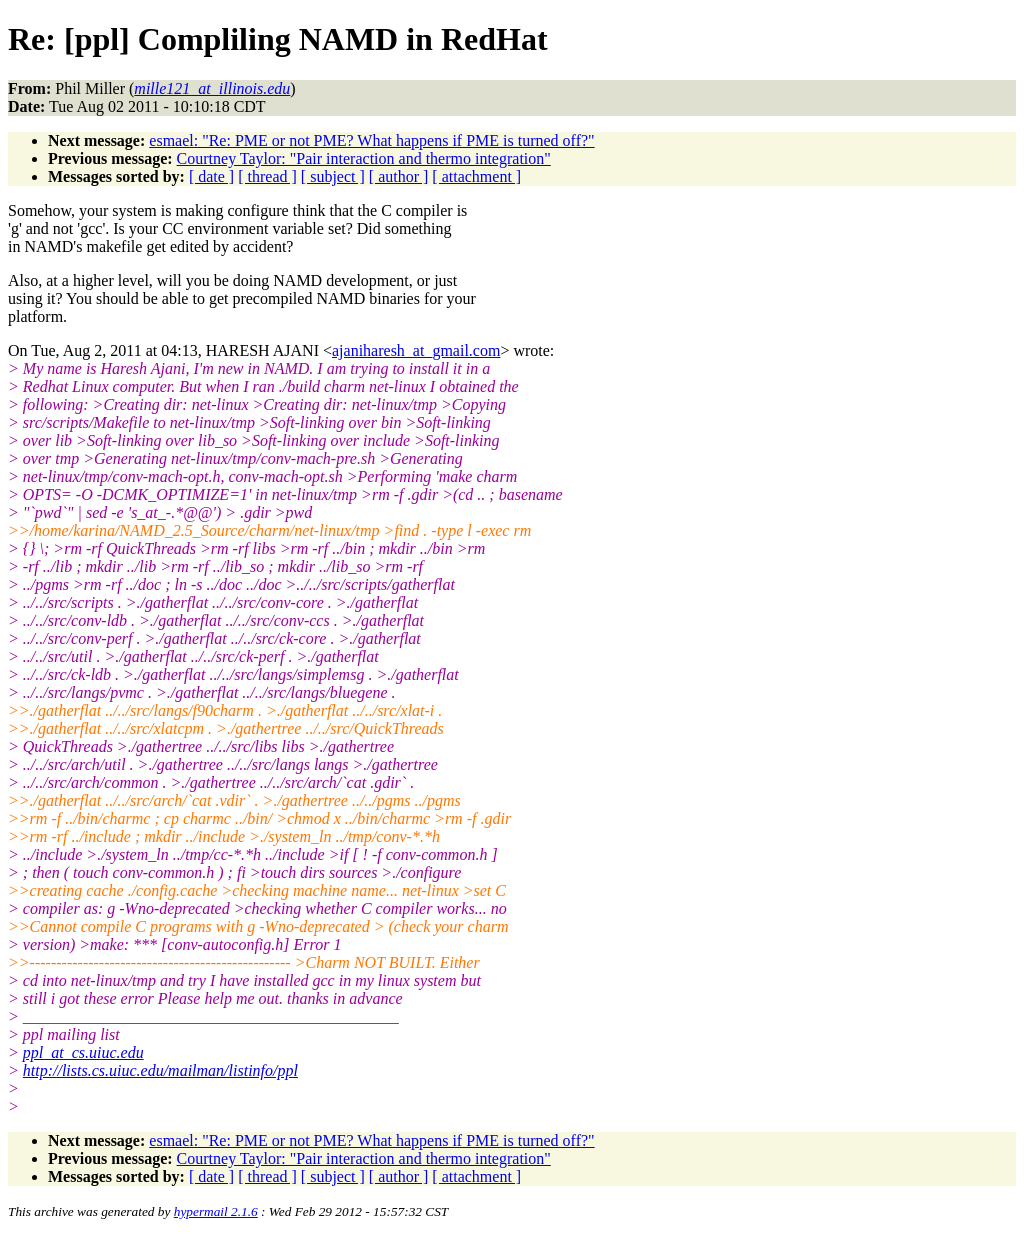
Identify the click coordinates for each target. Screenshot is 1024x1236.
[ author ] (399, 176)
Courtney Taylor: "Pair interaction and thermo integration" (364, 158)
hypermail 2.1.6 (216, 1211)
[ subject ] (333, 176)
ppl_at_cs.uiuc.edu (83, 1052)
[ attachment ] (476, 176)
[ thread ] (267, 176)
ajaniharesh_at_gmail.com (416, 350)
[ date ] (211, 176)
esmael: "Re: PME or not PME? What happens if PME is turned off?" (371, 140)
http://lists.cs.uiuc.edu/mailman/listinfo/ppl (160, 1070)
